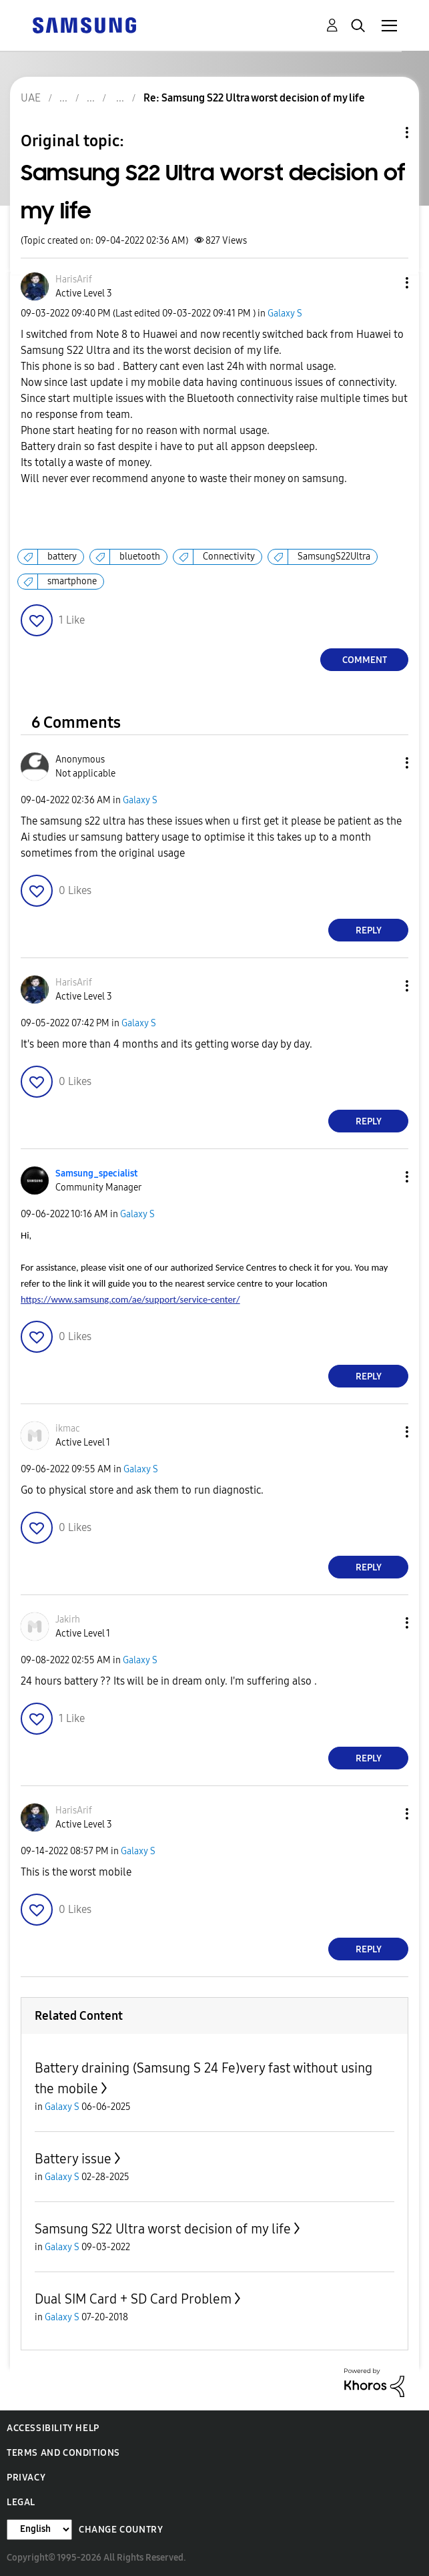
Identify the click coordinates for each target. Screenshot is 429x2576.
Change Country (121, 2529)
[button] (385, 282)
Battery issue (73, 2159)
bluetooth (139, 556)
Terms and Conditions (63, 2452)
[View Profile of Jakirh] (67, 1619)
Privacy (26, 2477)
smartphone (72, 581)
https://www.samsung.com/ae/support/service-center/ (130, 1299)
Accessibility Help (53, 2428)
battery (62, 556)
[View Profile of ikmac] (67, 1428)
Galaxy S (285, 313)
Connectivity (229, 556)
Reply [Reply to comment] (369, 930)
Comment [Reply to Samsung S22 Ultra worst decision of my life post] (364, 660)
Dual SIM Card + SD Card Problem (133, 2299)
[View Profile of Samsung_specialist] (96, 1173)
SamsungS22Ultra (334, 556)
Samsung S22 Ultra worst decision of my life (163, 2229)
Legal (21, 2502)
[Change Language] (39, 2529)
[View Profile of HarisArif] (73, 279)
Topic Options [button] (384, 132)
